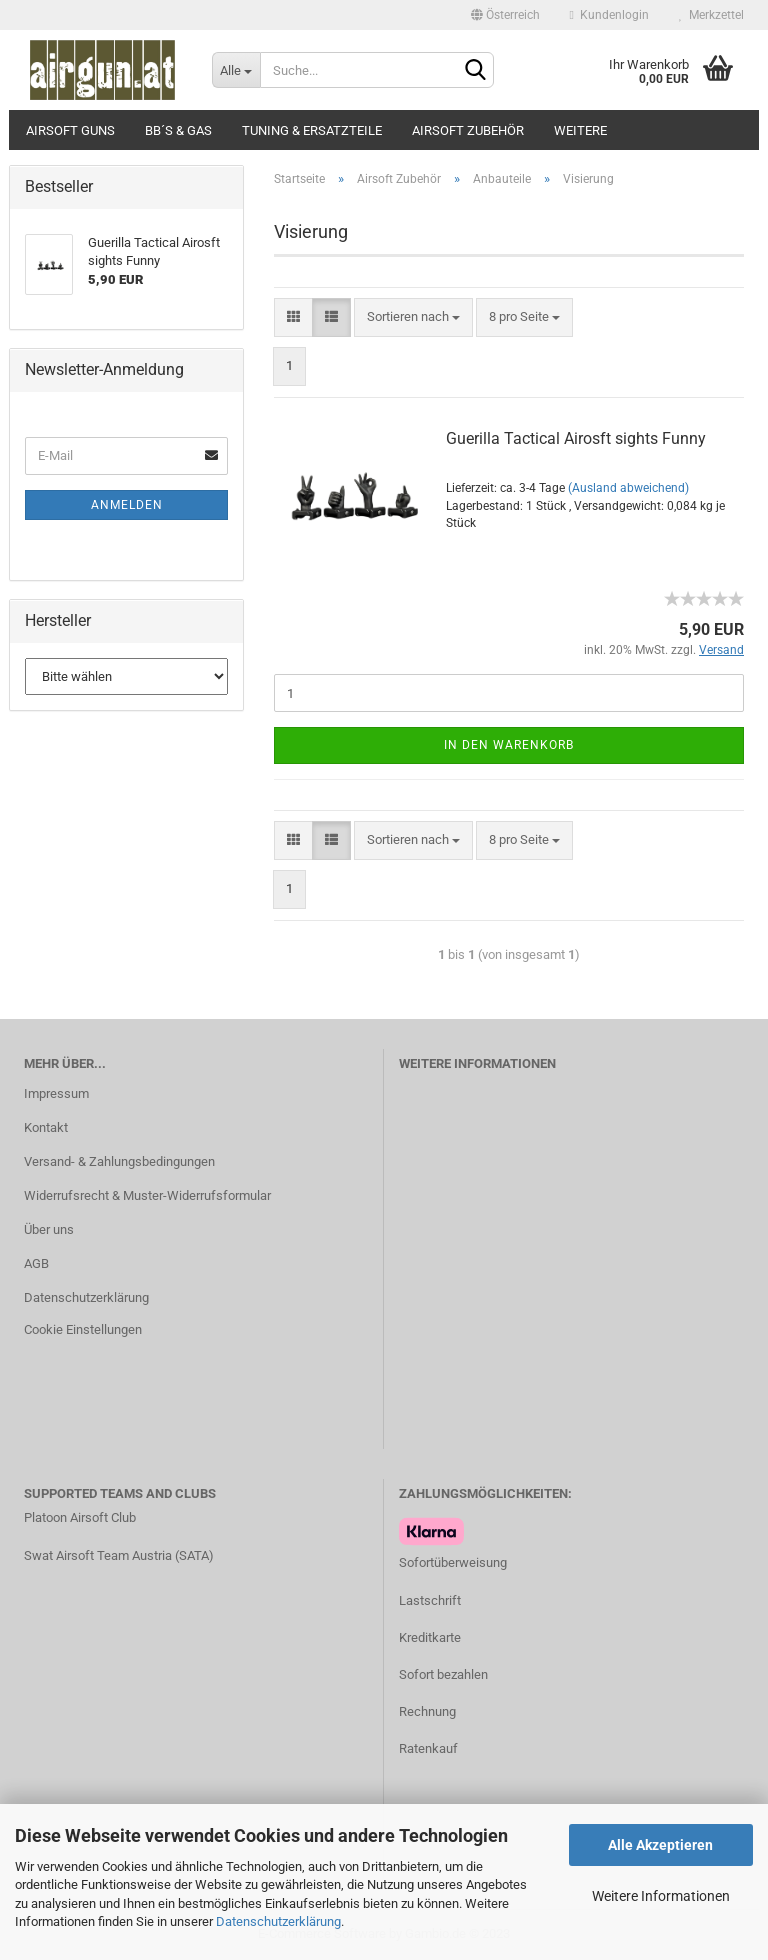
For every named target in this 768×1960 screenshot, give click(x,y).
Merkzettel (711, 15)
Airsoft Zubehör (468, 130)
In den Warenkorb (509, 745)
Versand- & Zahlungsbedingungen (119, 1161)
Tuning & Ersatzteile (312, 130)
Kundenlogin (609, 15)
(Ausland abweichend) (628, 488)
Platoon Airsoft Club (80, 1517)
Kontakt (46, 1127)
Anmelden (127, 505)
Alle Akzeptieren (660, 1845)
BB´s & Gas (178, 130)
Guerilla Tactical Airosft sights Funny (576, 438)
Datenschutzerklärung (278, 1921)
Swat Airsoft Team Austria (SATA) (119, 1555)
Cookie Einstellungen (83, 1329)
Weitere (580, 130)
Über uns (49, 1229)
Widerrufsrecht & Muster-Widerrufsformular (147, 1195)
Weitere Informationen (661, 1896)
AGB (36, 1263)
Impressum (56, 1093)
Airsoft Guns (70, 130)
